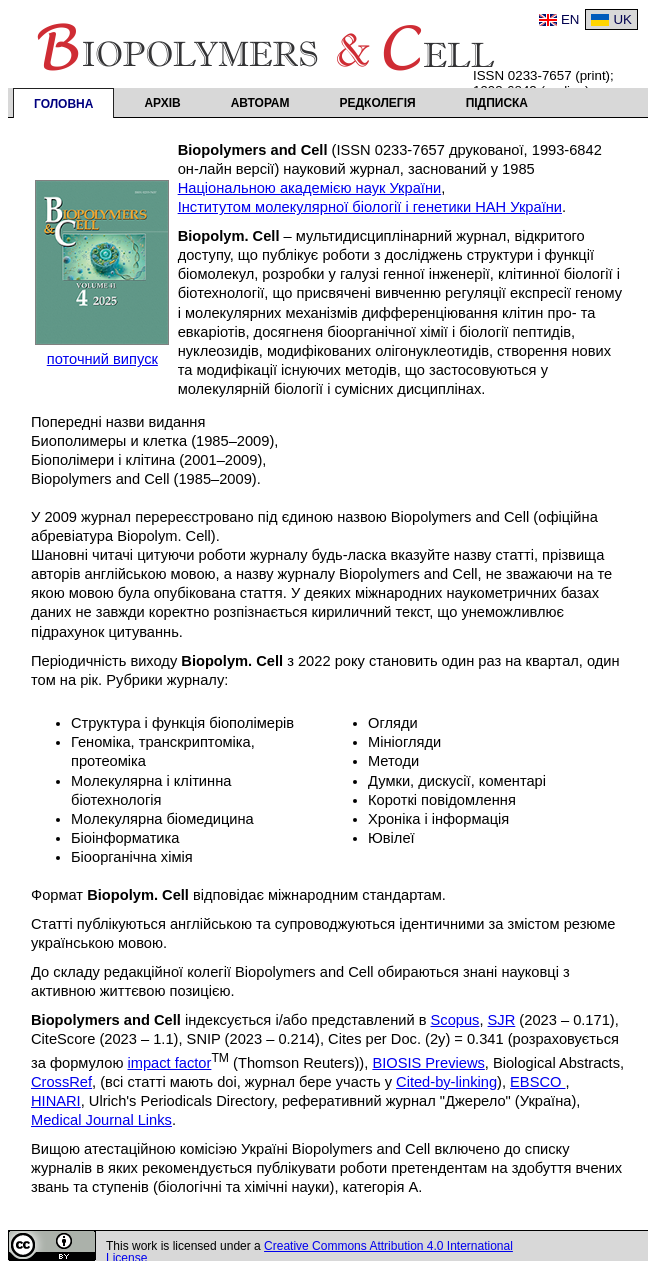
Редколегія (378, 103)
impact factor (169, 1063)
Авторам (260, 103)
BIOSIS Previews (428, 1063)
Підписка (497, 103)
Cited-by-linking (446, 1082)
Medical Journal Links (101, 1120)
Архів (162, 103)
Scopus (455, 1020)
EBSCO (537, 1082)
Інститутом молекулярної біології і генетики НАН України (370, 207)
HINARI (56, 1101)
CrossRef (61, 1082)
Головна (63, 104)
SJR (502, 1020)
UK (622, 19)
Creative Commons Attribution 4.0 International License (309, 1252)
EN (570, 19)
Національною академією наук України (310, 188)
